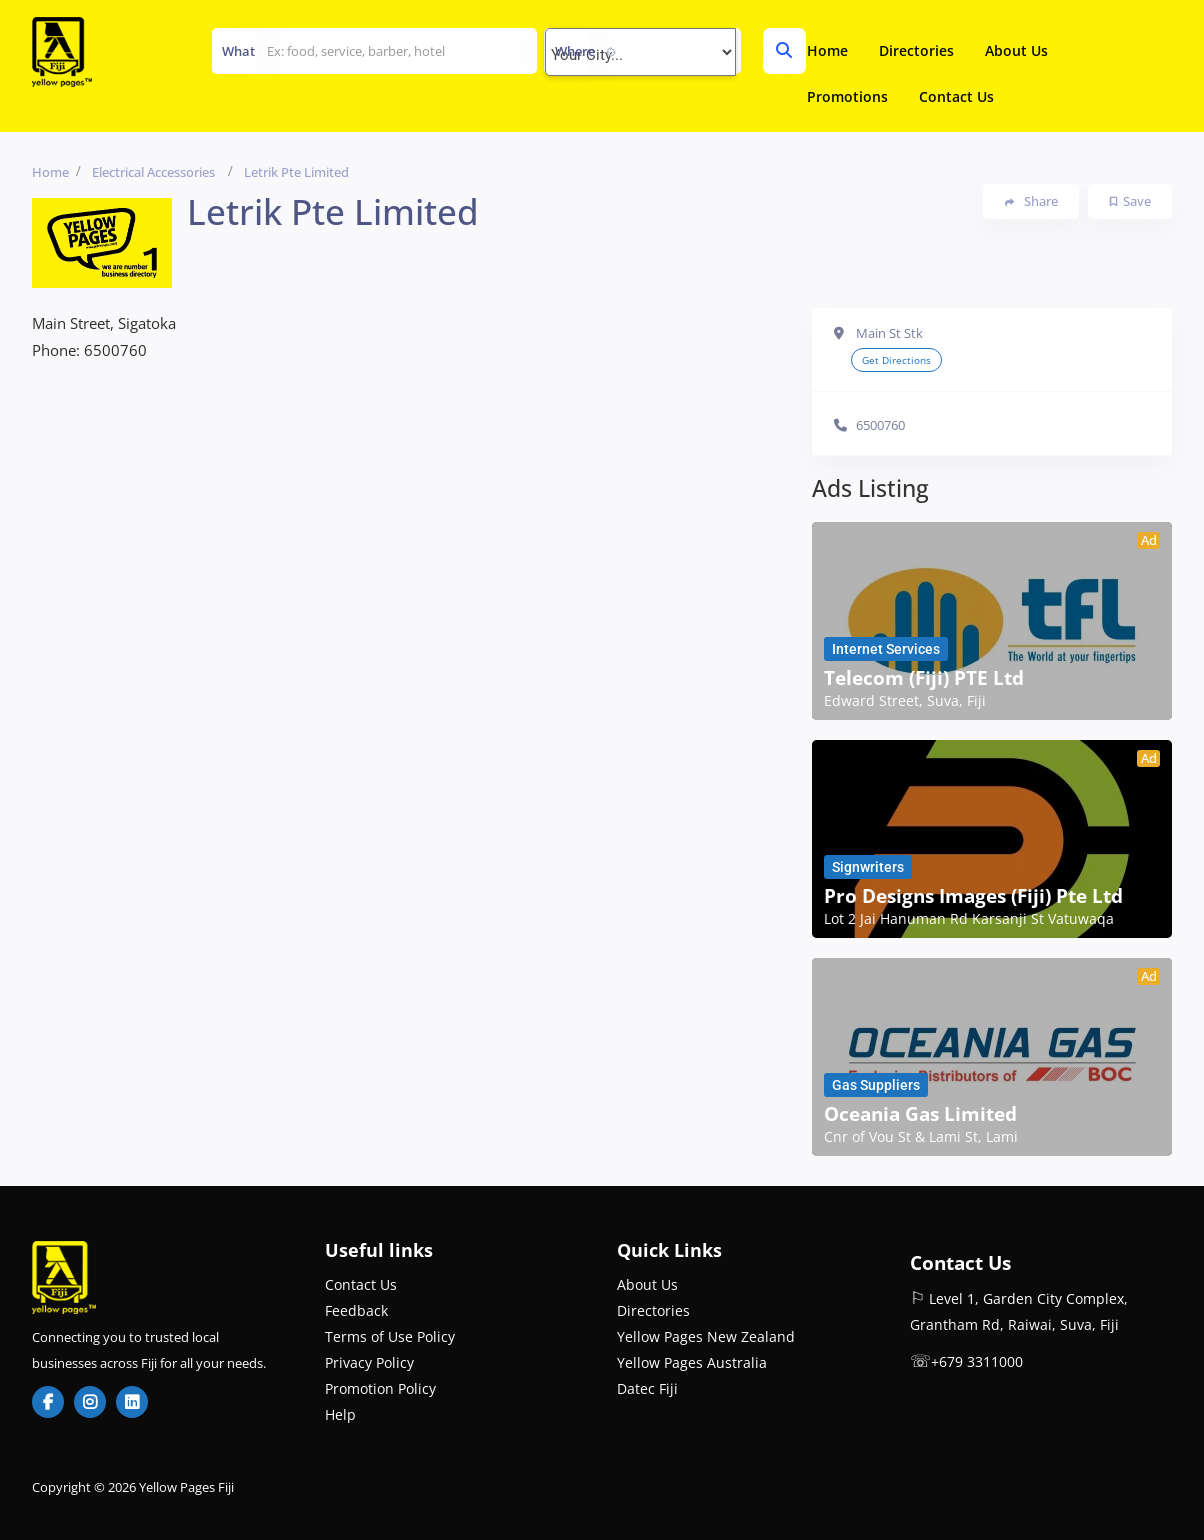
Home (827, 50)
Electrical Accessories (153, 172)
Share (1031, 201)
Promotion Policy (380, 1388)
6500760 (880, 425)
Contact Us (956, 96)
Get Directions (896, 360)
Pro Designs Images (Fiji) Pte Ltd (973, 896)
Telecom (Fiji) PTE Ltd (924, 678)
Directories (916, 50)
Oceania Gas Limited (920, 1114)
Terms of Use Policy (390, 1336)
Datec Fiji (647, 1388)
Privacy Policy (369, 1362)
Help (340, 1414)
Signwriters (868, 867)
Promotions (847, 96)
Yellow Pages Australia (692, 1362)
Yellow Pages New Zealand (706, 1336)
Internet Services (886, 649)
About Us (1016, 50)
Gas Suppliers (876, 1085)
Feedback (356, 1310)
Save (1130, 201)
